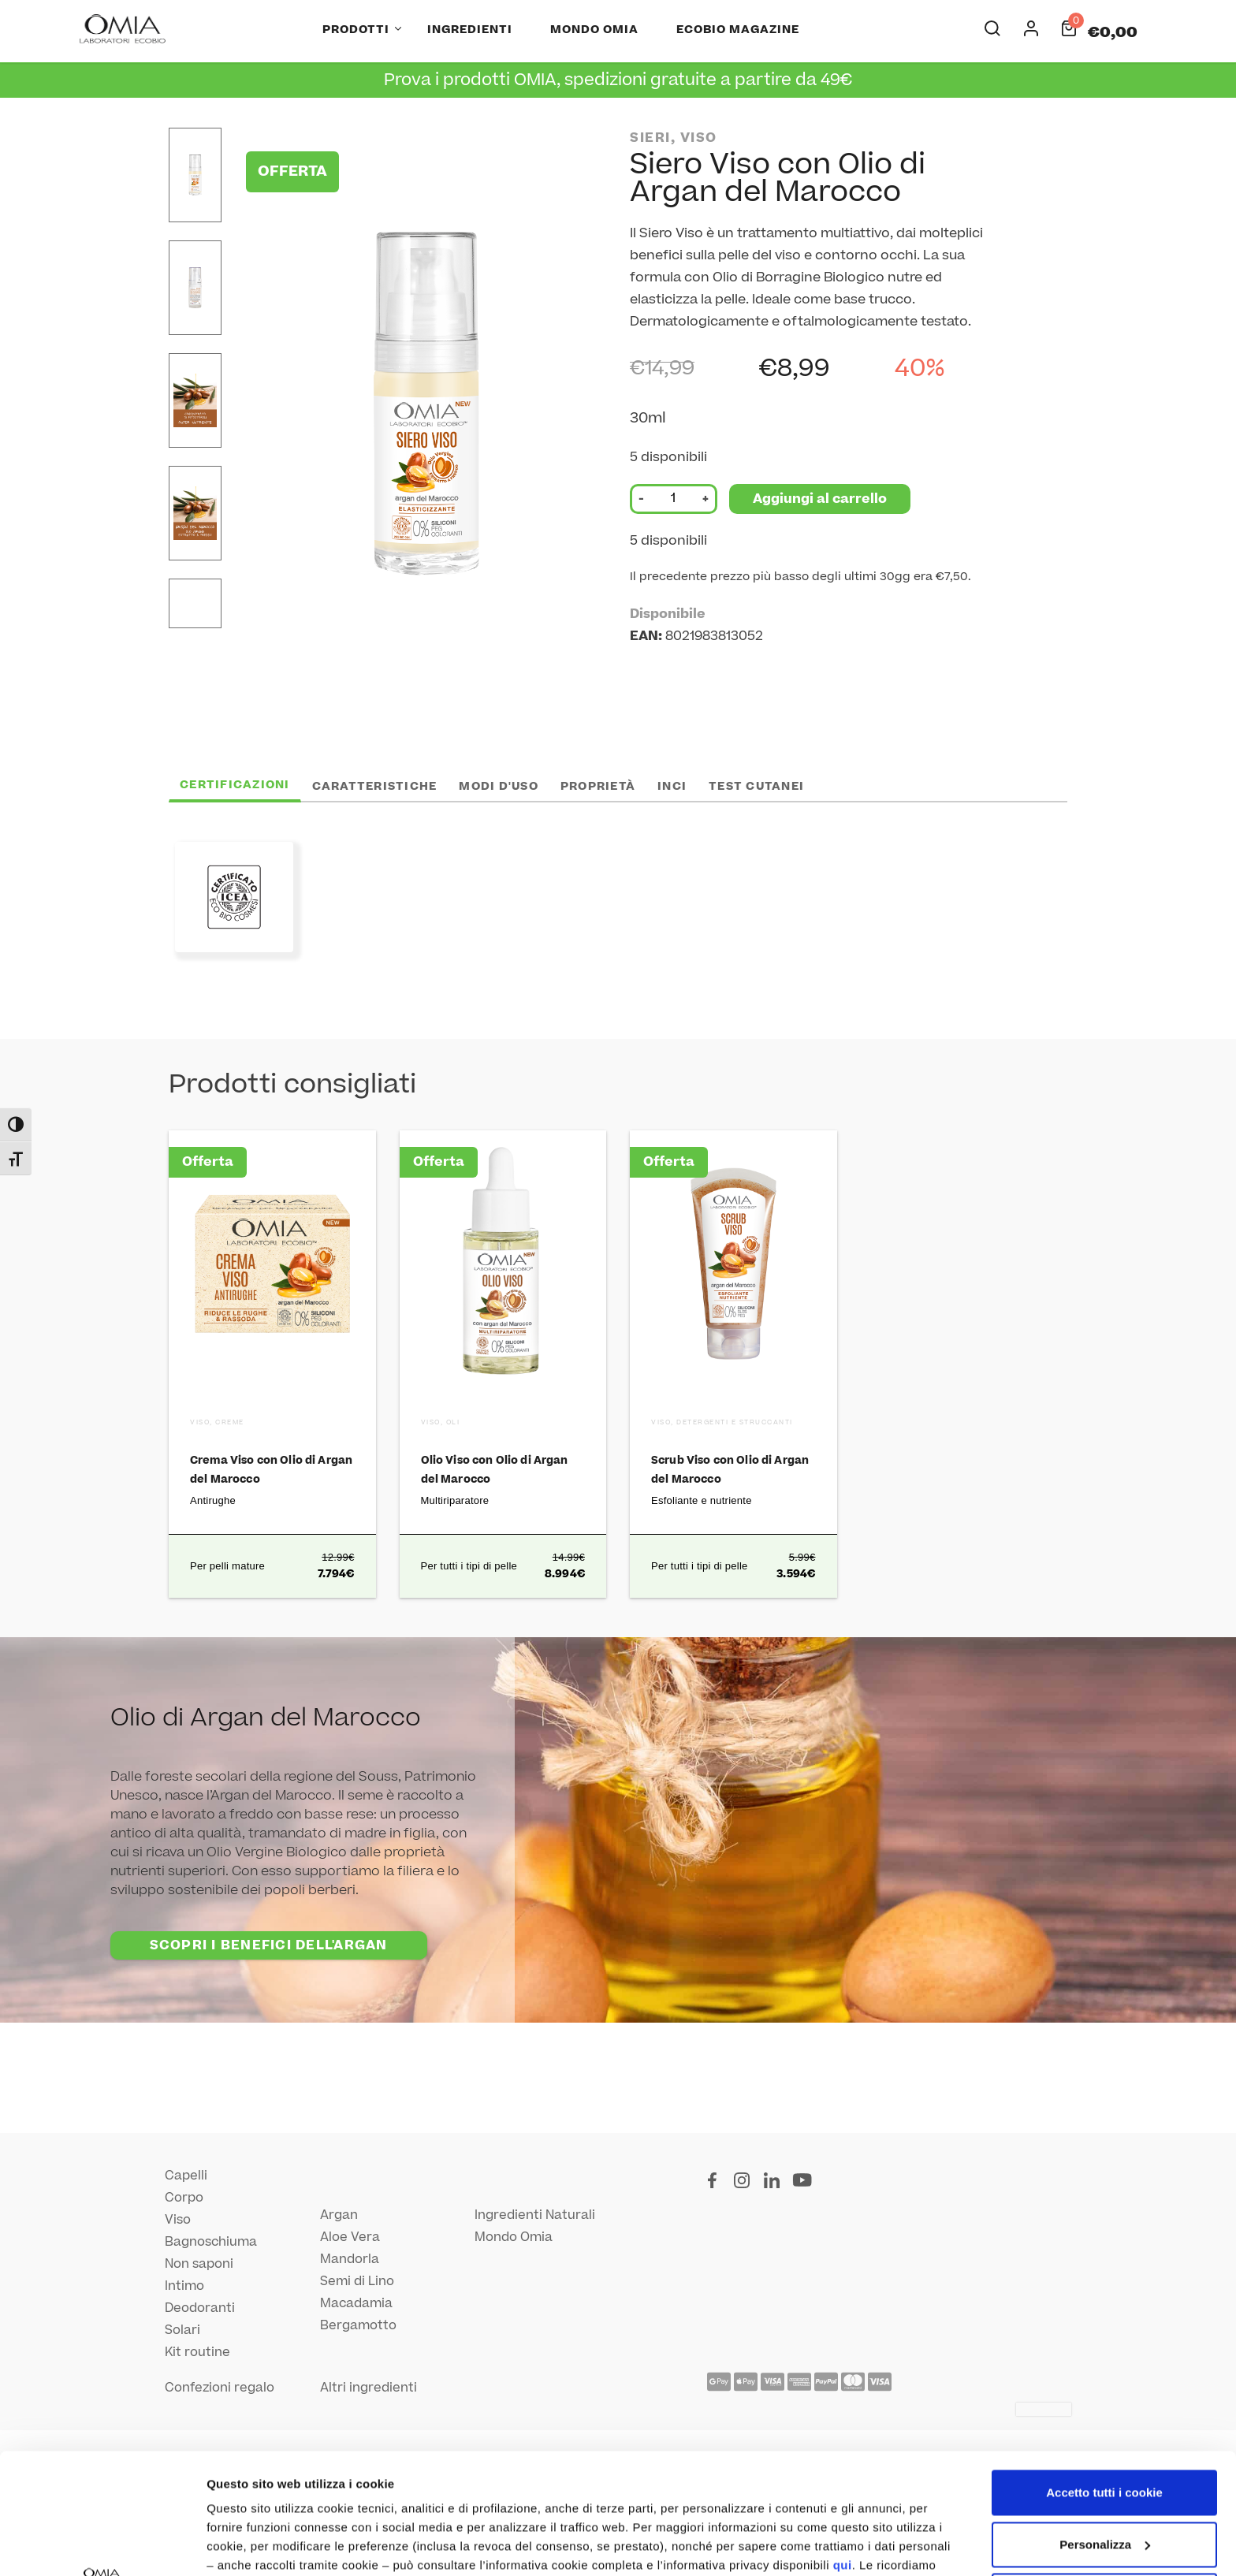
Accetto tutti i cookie (1104, 2372)
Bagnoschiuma (211, 2241)
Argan (339, 2215)
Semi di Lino (357, 2281)
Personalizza (1104, 2423)
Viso (178, 2219)
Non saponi (199, 2264)
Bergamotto (358, 2325)
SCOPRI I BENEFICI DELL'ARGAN (269, 1945)
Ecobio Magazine (737, 29)
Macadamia (356, 2303)
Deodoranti (200, 2308)
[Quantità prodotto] (673, 499)
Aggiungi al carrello (820, 499)
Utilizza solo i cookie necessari (1104, 2475)
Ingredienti (469, 29)
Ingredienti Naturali (535, 2215)
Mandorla (349, 2259)
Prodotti (355, 29)
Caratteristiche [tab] (374, 786)
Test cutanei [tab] (756, 786)
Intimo (184, 2286)
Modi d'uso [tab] (498, 786)
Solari (182, 2330)
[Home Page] (124, 30)
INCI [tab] (672, 786)
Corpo (184, 2197)
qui (842, 2444)
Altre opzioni (243, 2545)
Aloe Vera (350, 2237)
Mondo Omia (594, 29)
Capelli (186, 2175)
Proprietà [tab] (597, 786)
